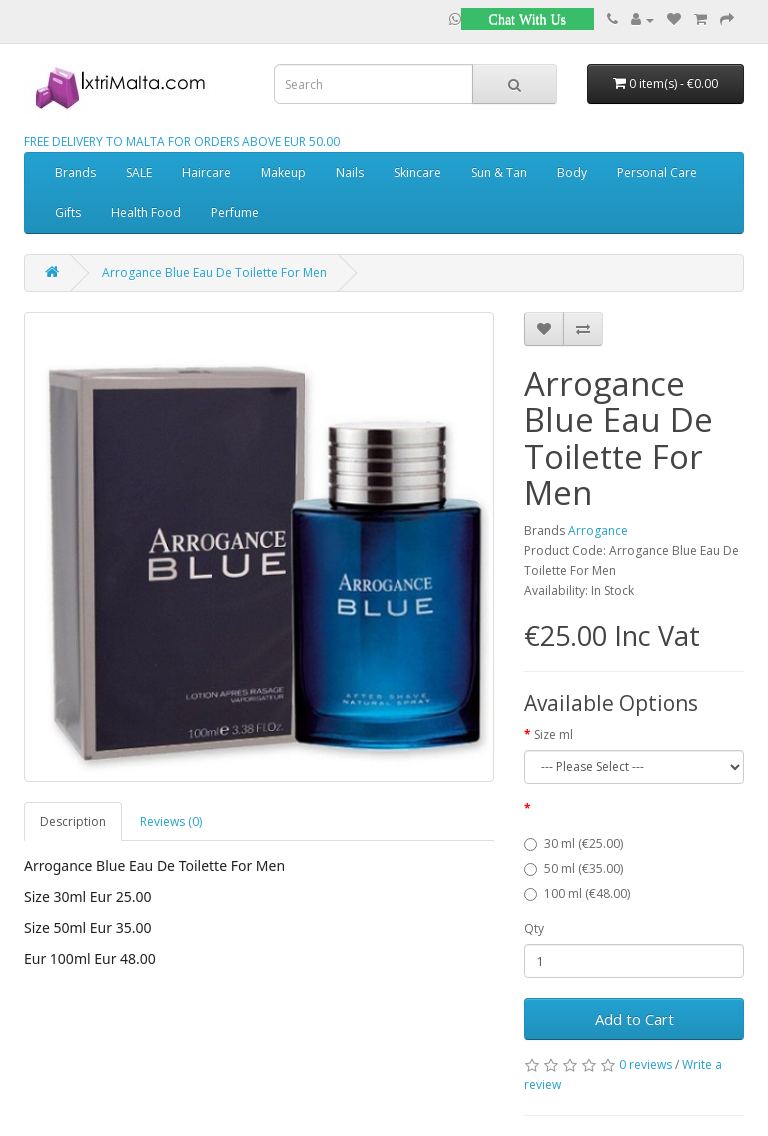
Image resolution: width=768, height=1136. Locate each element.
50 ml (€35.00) (573, 868)
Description (73, 821)
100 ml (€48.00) (577, 893)
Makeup (283, 172)
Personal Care (657, 172)
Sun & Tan (499, 172)
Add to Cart (634, 1019)
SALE (139, 172)
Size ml (553, 734)
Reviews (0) (171, 821)
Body (572, 172)
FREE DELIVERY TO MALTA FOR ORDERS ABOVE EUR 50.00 (182, 141)
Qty (534, 928)
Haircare (206, 172)
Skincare (417, 172)
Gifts (68, 212)
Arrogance (598, 530)
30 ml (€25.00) (573, 843)
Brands (75, 172)
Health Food (146, 212)
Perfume (235, 212)
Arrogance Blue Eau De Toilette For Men (214, 272)
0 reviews (645, 1064)
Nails (350, 172)
